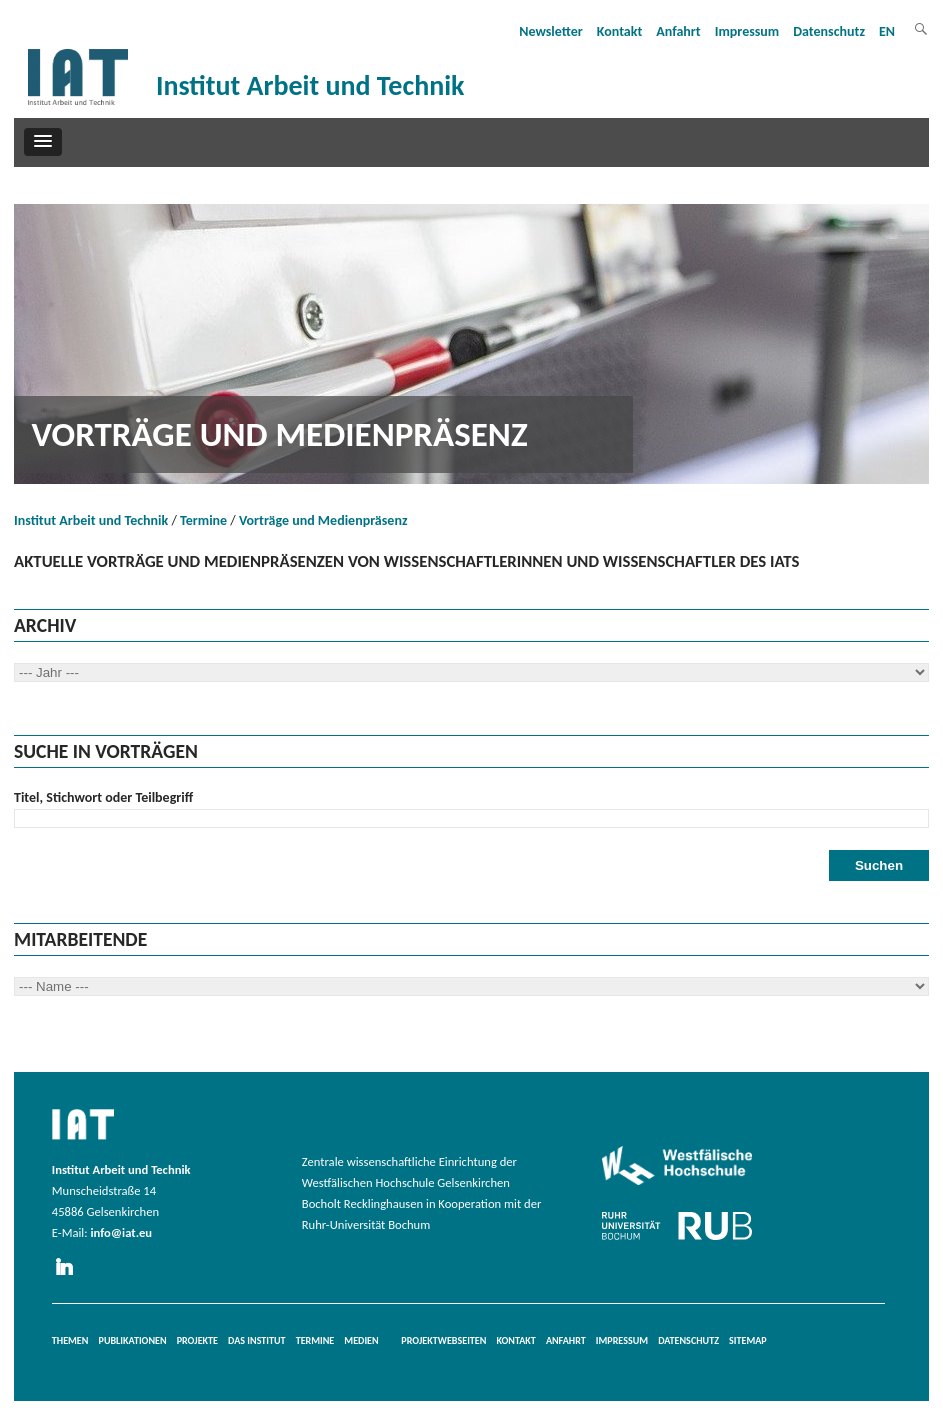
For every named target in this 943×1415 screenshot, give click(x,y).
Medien (361, 1340)
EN (887, 31)
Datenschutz (829, 31)
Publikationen (133, 1340)
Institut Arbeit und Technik (91, 520)
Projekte (197, 1340)
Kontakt (619, 31)
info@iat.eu (121, 1232)
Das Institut (257, 1340)
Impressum (747, 31)
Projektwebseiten (443, 1340)
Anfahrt (678, 31)
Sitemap (748, 1340)
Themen (70, 1340)
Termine (203, 520)
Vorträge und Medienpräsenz (323, 520)
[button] (43, 142)
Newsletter (551, 31)
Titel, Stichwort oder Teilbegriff (103, 797)
